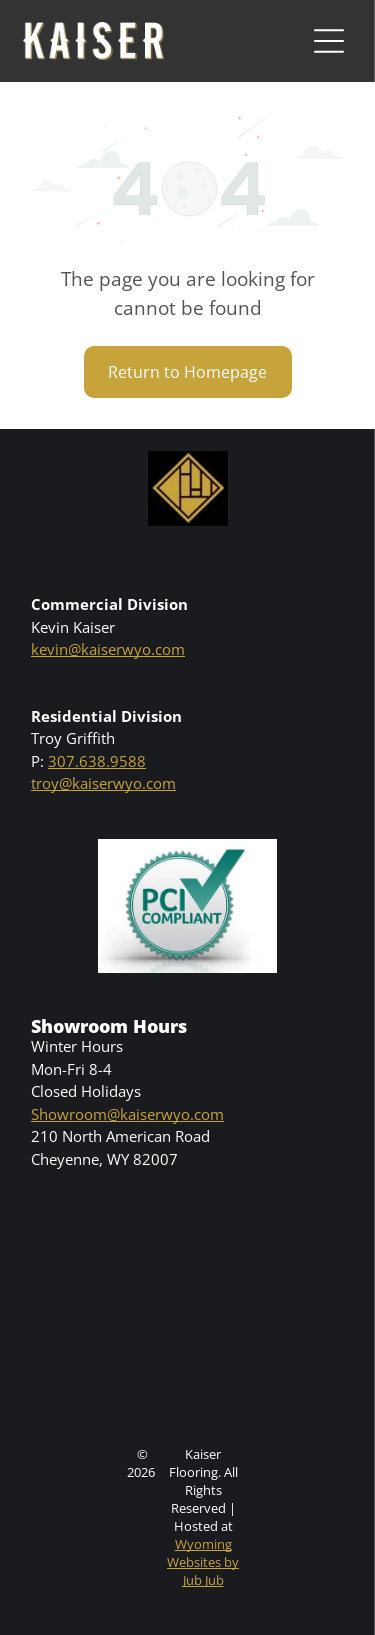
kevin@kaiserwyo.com (108, 649)
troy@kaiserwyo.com (103, 783)
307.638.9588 (97, 761)
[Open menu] (329, 41)
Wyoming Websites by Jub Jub (203, 1562)
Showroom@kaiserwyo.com (127, 1114)
